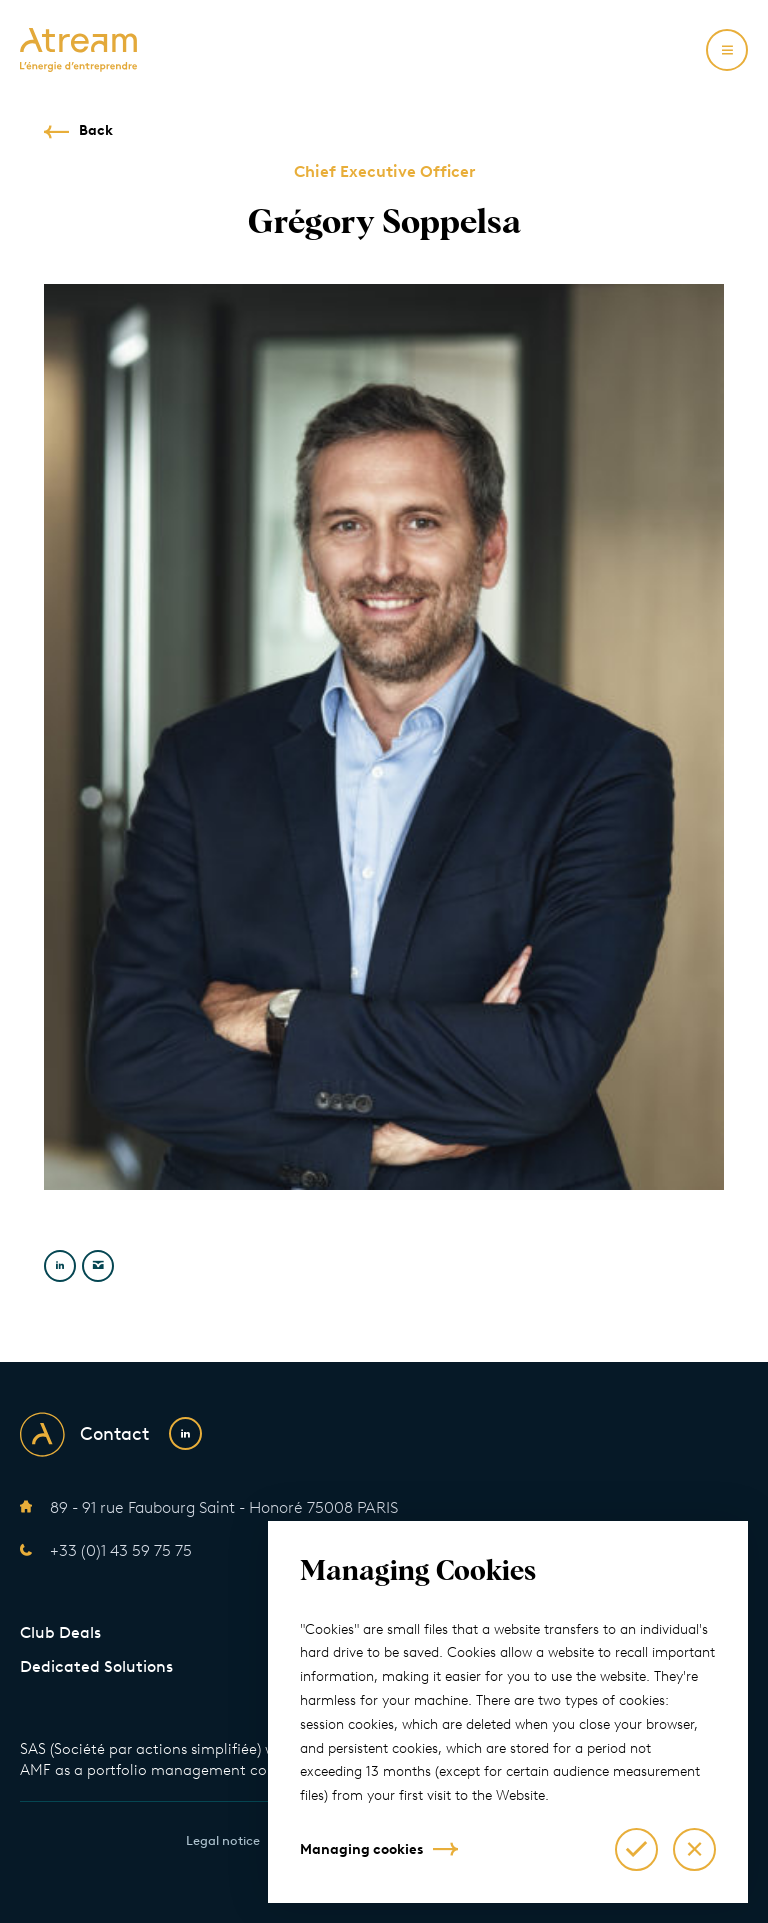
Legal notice (223, 1840)
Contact (114, 1434)
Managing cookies (361, 1849)
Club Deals (60, 1632)
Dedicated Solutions (96, 1666)
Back (96, 130)
